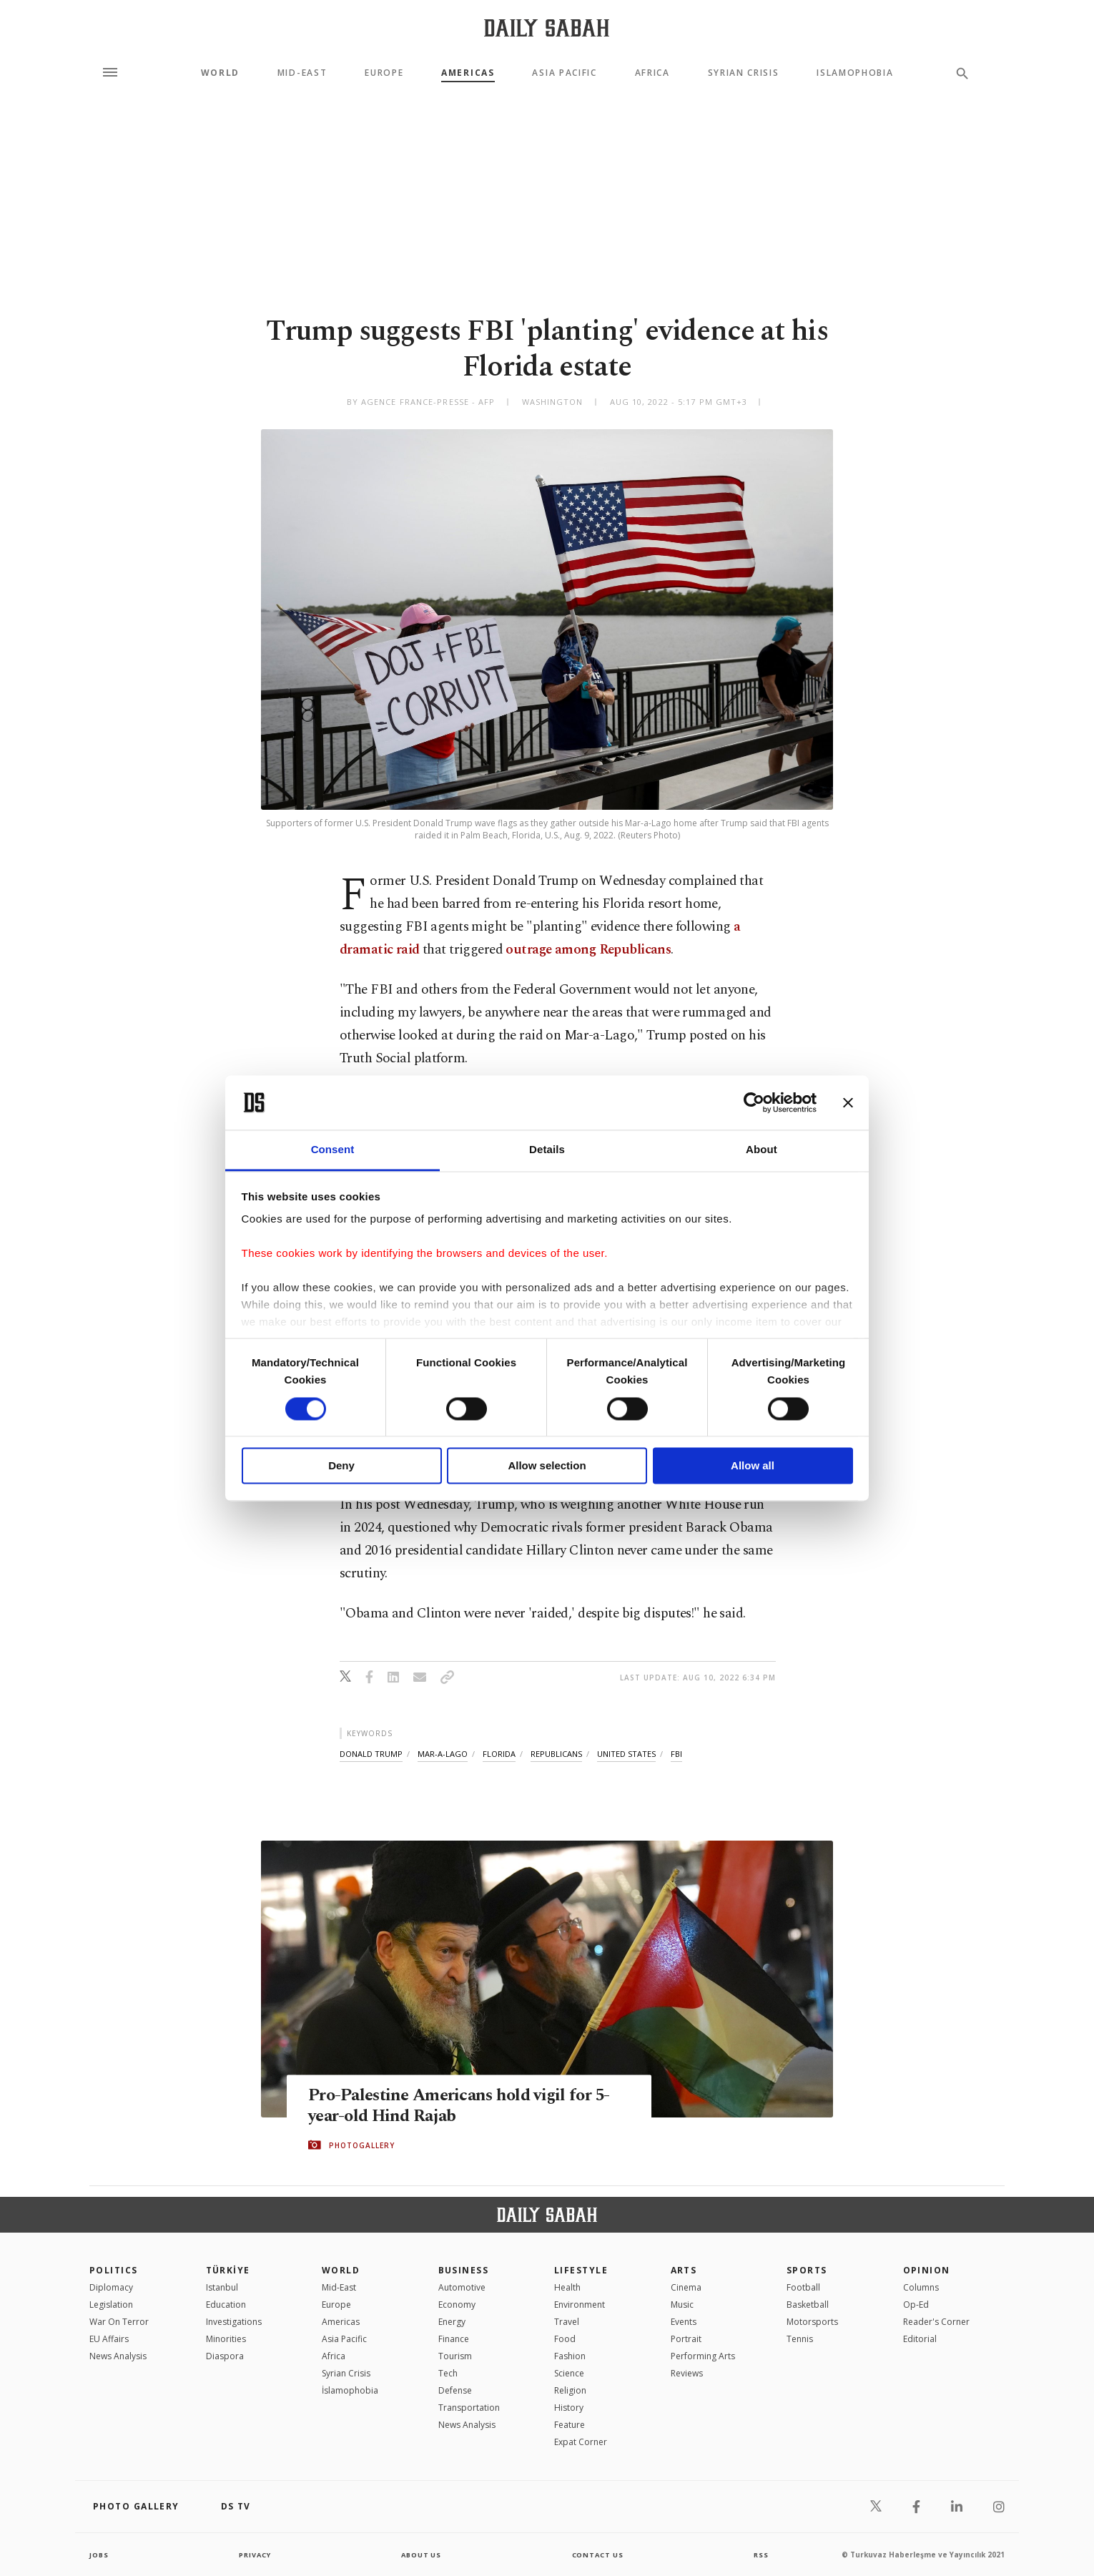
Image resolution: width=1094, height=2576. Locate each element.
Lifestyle (581, 2270)
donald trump (371, 1753)
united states (626, 1753)
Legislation (111, 2304)
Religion (570, 2390)
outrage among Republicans (588, 949)
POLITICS (113, 2270)
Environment (579, 2304)
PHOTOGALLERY (362, 2145)
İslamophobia (350, 2390)
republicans (556, 1753)
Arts (684, 2270)
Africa (652, 73)
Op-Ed (916, 2304)
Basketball (808, 2304)
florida (499, 1753)
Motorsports (812, 2322)
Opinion (926, 2270)
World (220, 73)
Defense (455, 2390)
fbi (676, 1753)
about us (421, 2555)
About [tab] (761, 1150)
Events (683, 2322)
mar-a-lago (443, 1753)
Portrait (686, 2339)
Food (565, 2339)
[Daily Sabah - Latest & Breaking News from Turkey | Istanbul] (546, 27)
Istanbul (222, 2287)
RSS (761, 2555)
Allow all (752, 1466)
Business (463, 2270)
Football (803, 2287)
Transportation (469, 2407)
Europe (384, 73)
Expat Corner (580, 2442)
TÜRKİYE (228, 2270)
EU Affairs (109, 2339)
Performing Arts (703, 2356)
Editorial (920, 2339)
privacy (255, 2555)
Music (682, 2304)
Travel (566, 2322)
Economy (456, 2304)
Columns (921, 2287)
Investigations (234, 2322)
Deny (341, 1466)
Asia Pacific (564, 73)
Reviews (687, 2373)
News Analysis (118, 2356)
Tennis (800, 2339)
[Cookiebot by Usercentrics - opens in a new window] (754, 1102)
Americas (467, 73)
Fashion (570, 2356)
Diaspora (225, 2356)
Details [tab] (547, 1150)
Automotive (462, 2287)
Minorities (226, 2339)
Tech (448, 2373)
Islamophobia (855, 73)
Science (569, 2373)
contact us (599, 2555)
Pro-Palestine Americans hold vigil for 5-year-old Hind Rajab (465, 2106)
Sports (807, 2270)
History (568, 2407)
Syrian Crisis (743, 73)
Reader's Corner (936, 2322)
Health (567, 2287)
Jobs (99, 2555)
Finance (453, 2339)
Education (226, 2304)
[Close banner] (848, 1102)
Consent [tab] (333, 1150)
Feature (569, 2425)
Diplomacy (111, 2287)
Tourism (455, 2356)
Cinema (686, 2287)
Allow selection (547, 1466)
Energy (451, 2322)
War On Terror (119, 2322)
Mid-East (302, 73)
